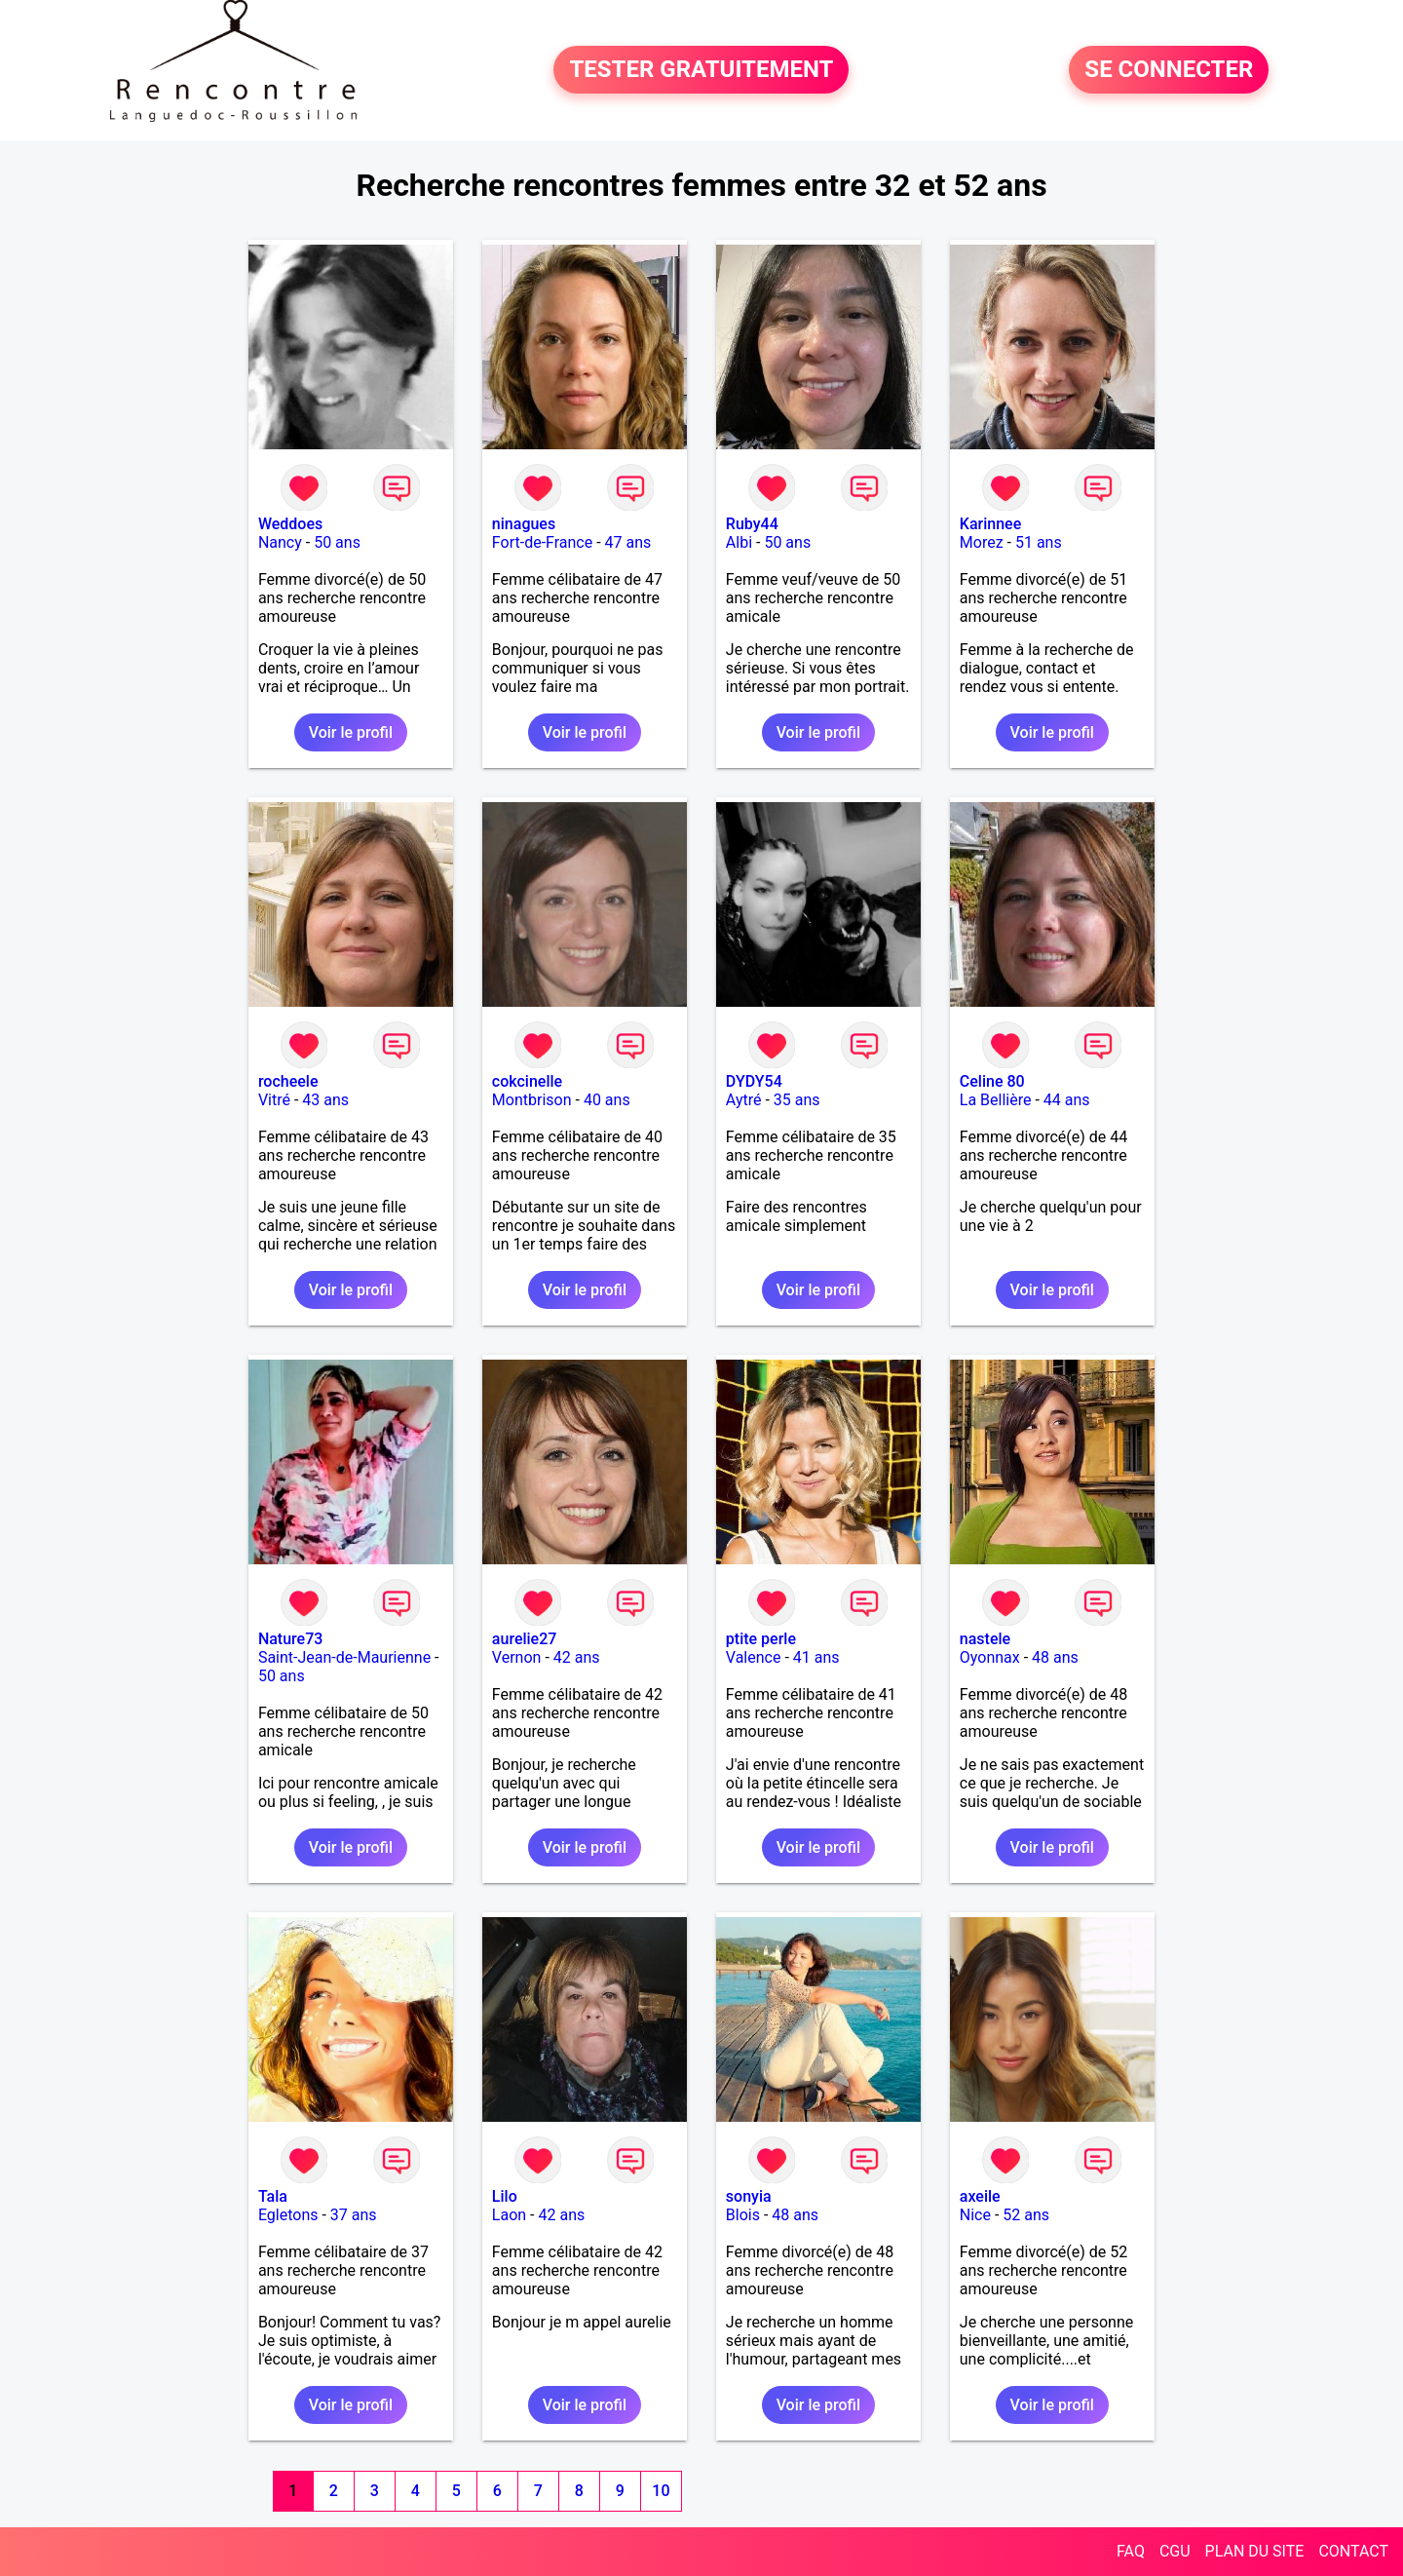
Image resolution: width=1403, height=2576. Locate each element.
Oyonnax (990, 1657)
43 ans (325, 1100)
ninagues (523, 524)
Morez (982, 542)
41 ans (816, 1657)
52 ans (1026, 2215)
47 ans (628, 542)
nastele (985, 1639)
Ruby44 (752, 524)
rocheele (288, 1081)
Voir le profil (351, 732)
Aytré (744, 1100)
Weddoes (290, 524)
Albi (739, 542)
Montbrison (532, 1100)
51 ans (1038, 542)
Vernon (517, 1657)
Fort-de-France (542, 542)
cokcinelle (527, 1081)
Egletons (288, 2215)
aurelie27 (524, 1639)
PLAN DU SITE (1255, 2551)
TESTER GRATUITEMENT (701, 70)
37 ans (353, 2215)
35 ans (797, 1100)
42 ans (576, 1657)
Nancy (280, 542)
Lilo (504, 2196)
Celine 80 (992, 1081)
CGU (1175, 2551)
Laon (509, 2215)
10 (660, 2490)
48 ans (1055, 1657)
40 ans (607, 1100)
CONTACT (1353, 2551)
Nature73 (290, 1639)
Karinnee (990, 524)
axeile (980, 2196)
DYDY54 (754, 1081)
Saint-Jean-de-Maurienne (344, 1657)
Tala (272, 2196)
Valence (753, 1657)
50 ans (337, 542)
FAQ (1131, 2551)
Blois (743, 2215)
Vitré (274, 1100)
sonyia (749, 2196)
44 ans (1066, 1100)
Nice (975, 2215)
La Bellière (996, 1100)
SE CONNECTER (1168, 70)
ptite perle (761, 1639)
